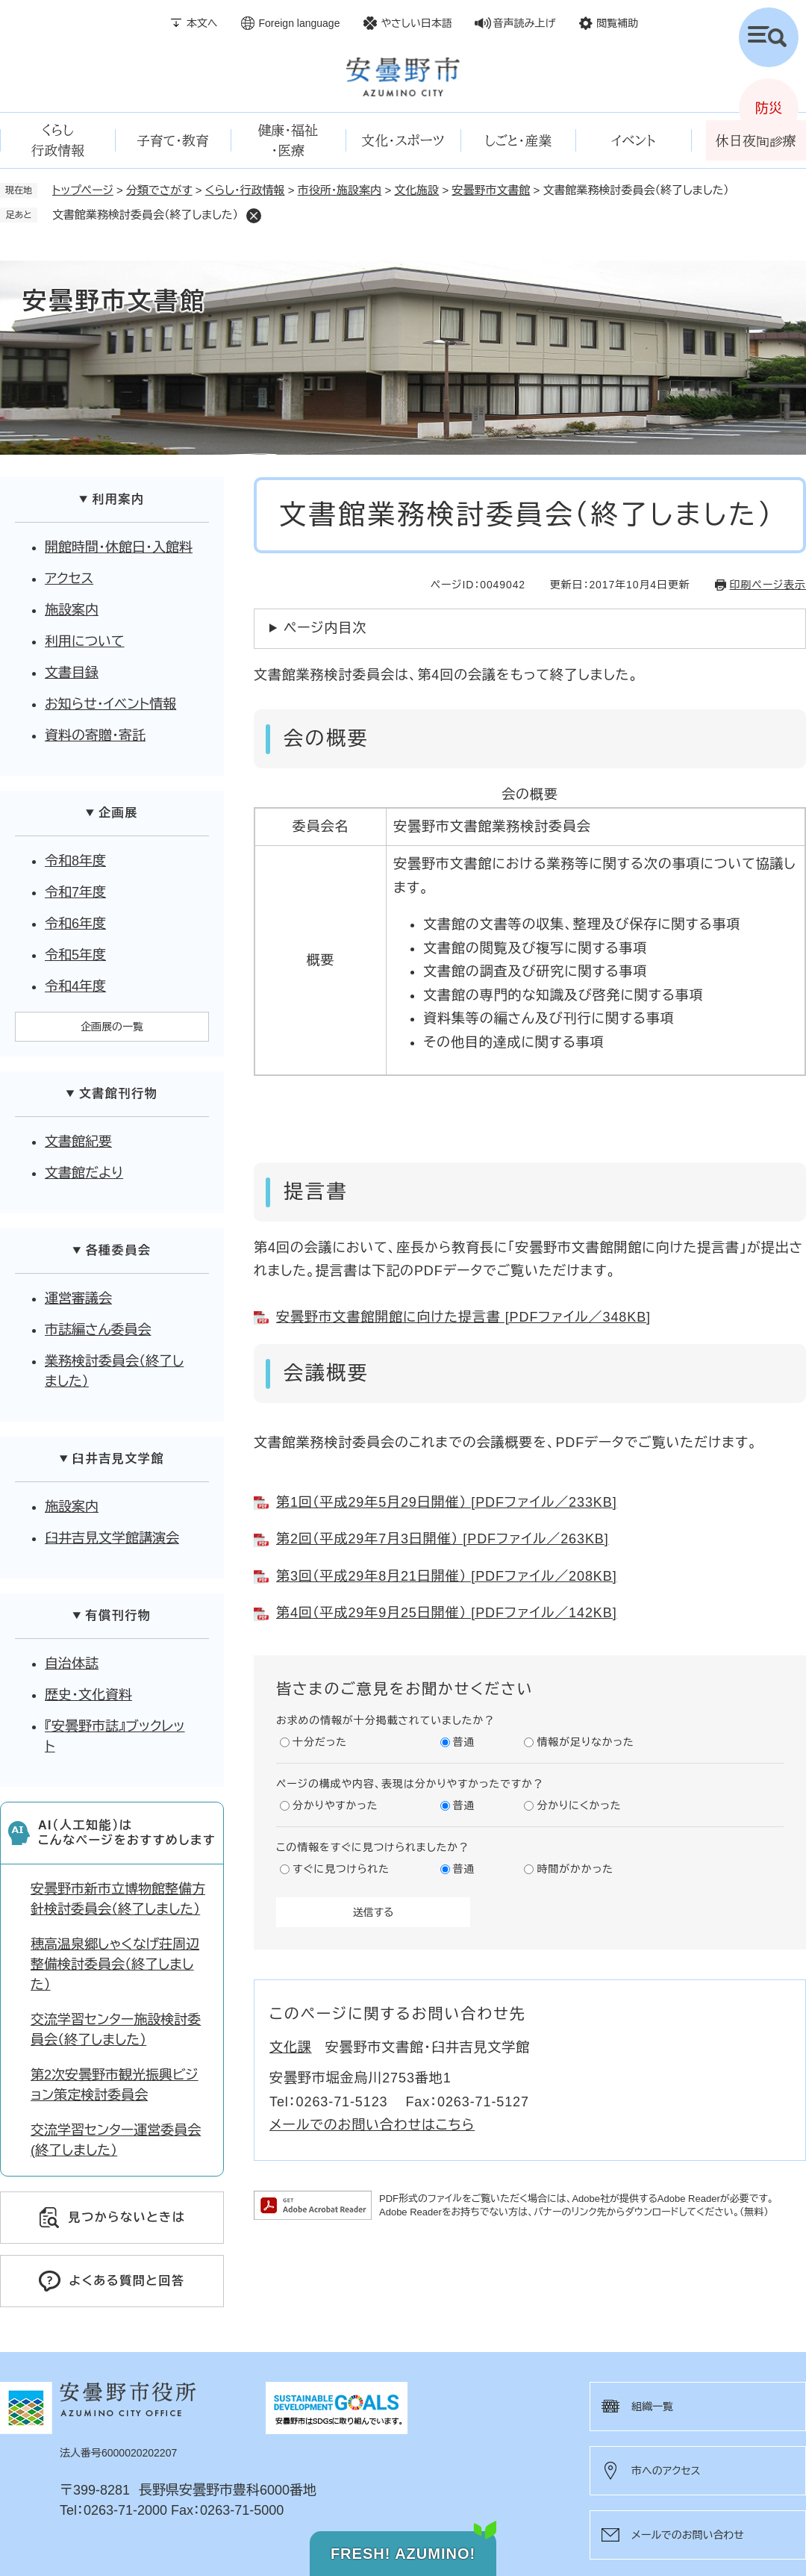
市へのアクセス (665, 2471)
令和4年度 (75, 986)
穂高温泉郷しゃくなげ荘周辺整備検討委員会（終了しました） (115, 1964)
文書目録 (72, 672)
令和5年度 (75, 955)
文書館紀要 (78, 1141)
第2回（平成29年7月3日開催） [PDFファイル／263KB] (442, 1538)
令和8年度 (75, 860)
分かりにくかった (579, 1805)
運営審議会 (78, 1298)
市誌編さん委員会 (98, 1329)
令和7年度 (75, 892)
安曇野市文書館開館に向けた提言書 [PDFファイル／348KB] (463, 1317)
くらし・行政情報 (245, 190)
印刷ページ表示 (768, 585)
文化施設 (416, 190)
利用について (85, 641)
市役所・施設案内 (340, 190)
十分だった (320, 1742)
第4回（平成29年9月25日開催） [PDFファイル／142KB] (446, 1612)
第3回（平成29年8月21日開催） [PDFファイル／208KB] (446, 1576)
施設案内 (72, 610)
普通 (464, 1742)
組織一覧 (652, 2406)
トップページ (82, 190)
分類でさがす (159, 190)
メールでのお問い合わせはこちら (372, 2125)
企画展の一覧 (112, 1027)
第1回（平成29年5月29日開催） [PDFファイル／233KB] (446, 1502)
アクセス (69, 578)
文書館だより (84, 1173)
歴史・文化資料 (88, 1694)
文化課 (290, 2047)
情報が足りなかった (585, 1742)
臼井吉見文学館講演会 (112, 1538)
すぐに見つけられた (341, 1869)
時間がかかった (575, 1869)
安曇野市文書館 (491, 190)
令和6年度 (75, 923)
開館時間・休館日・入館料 (119, 547)
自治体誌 (72, 1663)
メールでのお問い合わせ (687, 2535)
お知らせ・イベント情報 (110, 704)
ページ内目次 (325, 627)
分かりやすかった (335, 1805)
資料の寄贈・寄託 (95, 735)
